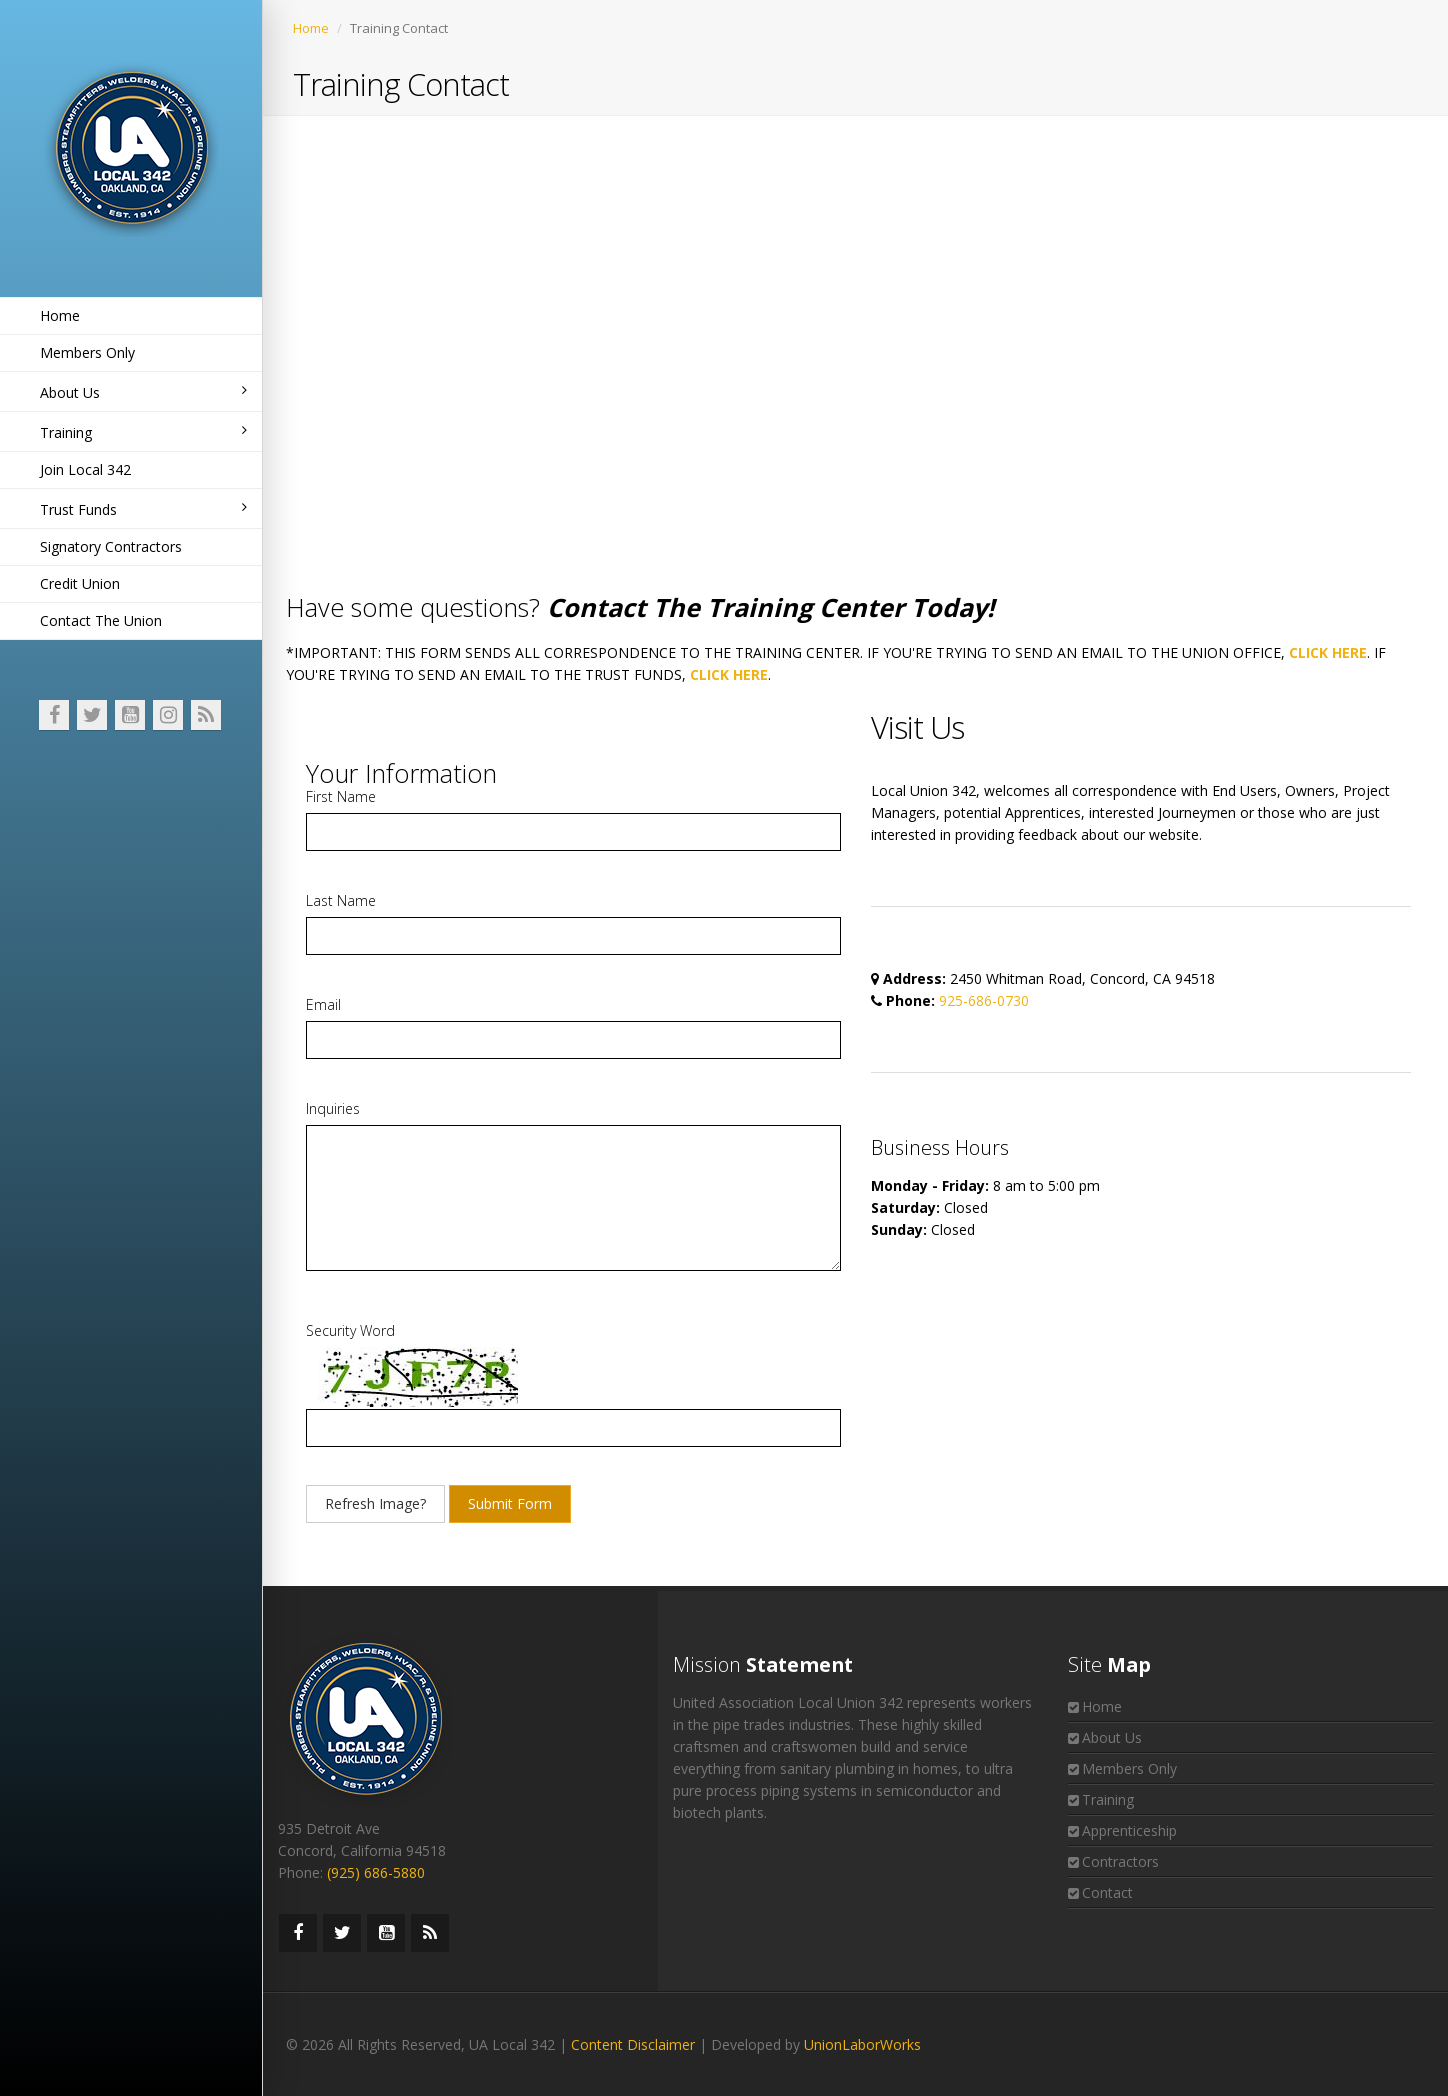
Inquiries (333, 1108)
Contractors (1120, 1861)
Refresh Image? (375, 1503)
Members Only (87, 352)
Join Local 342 (85, 469)
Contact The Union (101, 620)
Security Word (350, 1330)
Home (60, 315)
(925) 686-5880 (376, 1872)
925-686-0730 (984, 1000)
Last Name (341, 900)
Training (143, 432)
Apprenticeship (1129, 1830)
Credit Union (80, 583)
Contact (1107, 1892)
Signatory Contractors (111, 546)
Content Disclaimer (633, 2044)
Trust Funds (143, 509)
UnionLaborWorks (862, 2044)
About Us (143, 392)
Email (323, 1004)
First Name (341, 796)
